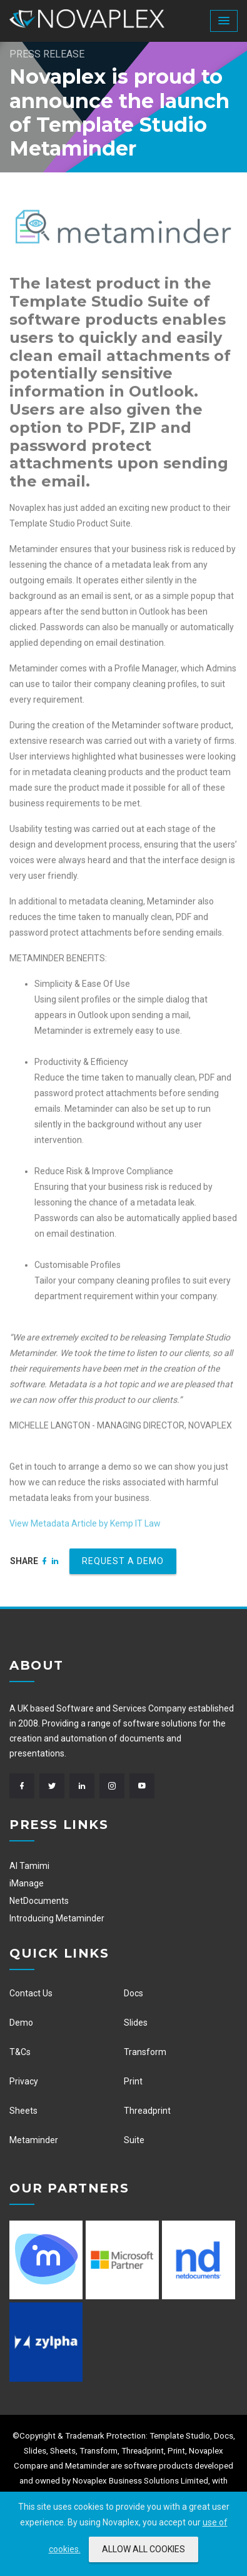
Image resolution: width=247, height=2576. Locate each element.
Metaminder (33, 2140)
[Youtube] (144, 1785)
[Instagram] (114, 1785)
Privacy (23, 2081)
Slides (136, 2023)
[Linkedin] (55, 1561)
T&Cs (20, 2052)
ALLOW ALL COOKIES (143, 2549)
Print (133, 2081)
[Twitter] (54, 1785)
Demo (21, 2023)
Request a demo (123, 1561)
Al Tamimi (29, 1866)
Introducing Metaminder (56, 1918)
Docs (133, 1993)
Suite (134, 2140)
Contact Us (31, 1993)
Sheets (23, 2111)
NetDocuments (39, 1901)
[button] (224, 21)
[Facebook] (45, 1561)
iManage (26, 1883)
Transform (145, 2052)
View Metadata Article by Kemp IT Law (85, 1528)
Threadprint (147, 2111)
